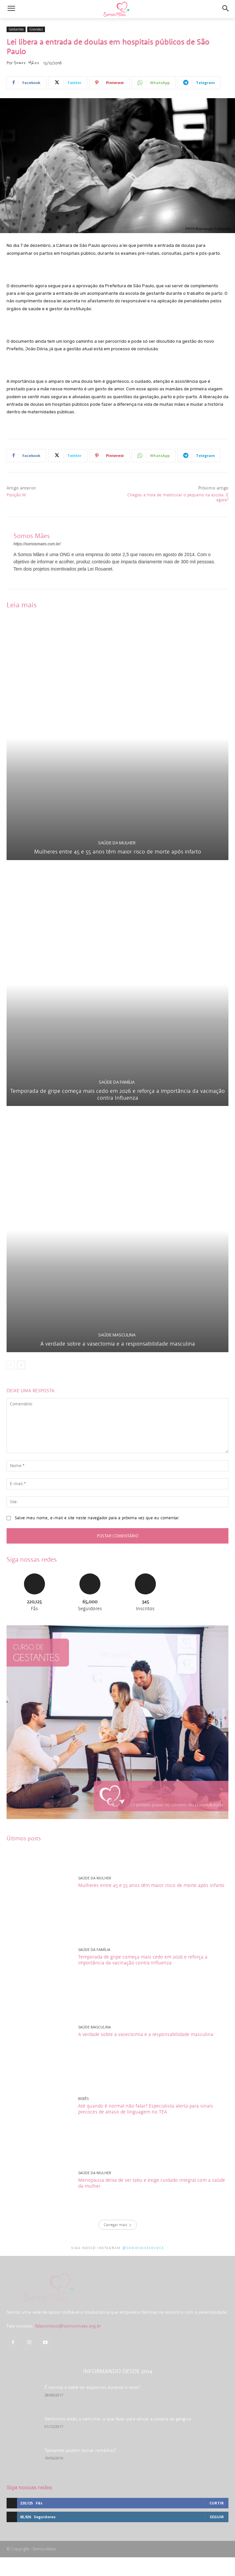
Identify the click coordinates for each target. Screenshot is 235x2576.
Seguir (217, 2535)
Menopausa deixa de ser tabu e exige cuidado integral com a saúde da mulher (151, 2183)
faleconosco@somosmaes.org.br (68, 2345)
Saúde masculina (117, 1335)
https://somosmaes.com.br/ (37, 544)
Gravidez (36, 29)
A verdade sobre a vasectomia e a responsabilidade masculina (117, 1343)
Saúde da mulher (117, 843)
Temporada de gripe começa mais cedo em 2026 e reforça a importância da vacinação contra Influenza (117, 1094)
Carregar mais (118, 2224)
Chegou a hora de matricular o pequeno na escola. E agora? (177, 497)
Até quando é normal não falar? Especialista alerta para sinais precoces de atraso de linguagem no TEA (145, 2109)
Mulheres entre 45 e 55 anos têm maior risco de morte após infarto (117, 851)
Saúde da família (117, 1082)
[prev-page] (11, 1365)
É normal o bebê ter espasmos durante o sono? (92, 2406)
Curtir (216, 2521)
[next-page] (21, 1365)
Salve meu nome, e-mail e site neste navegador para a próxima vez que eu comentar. (97, 1518)
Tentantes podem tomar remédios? (80, 2469)
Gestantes (16, 29)
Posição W (16, 495)
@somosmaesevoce (143, 2248)
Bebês (83, 2098)
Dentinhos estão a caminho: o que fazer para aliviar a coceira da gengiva (118, 2437)
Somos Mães (26, 62)
